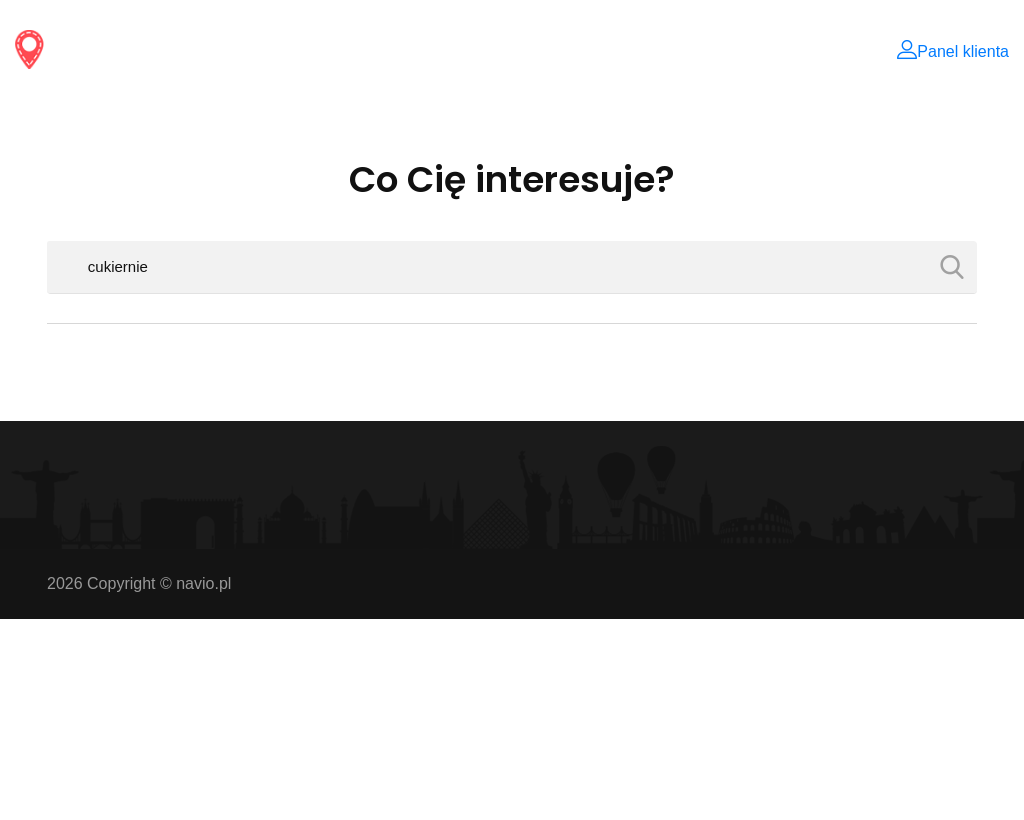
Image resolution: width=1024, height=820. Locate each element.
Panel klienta (953, 51)
